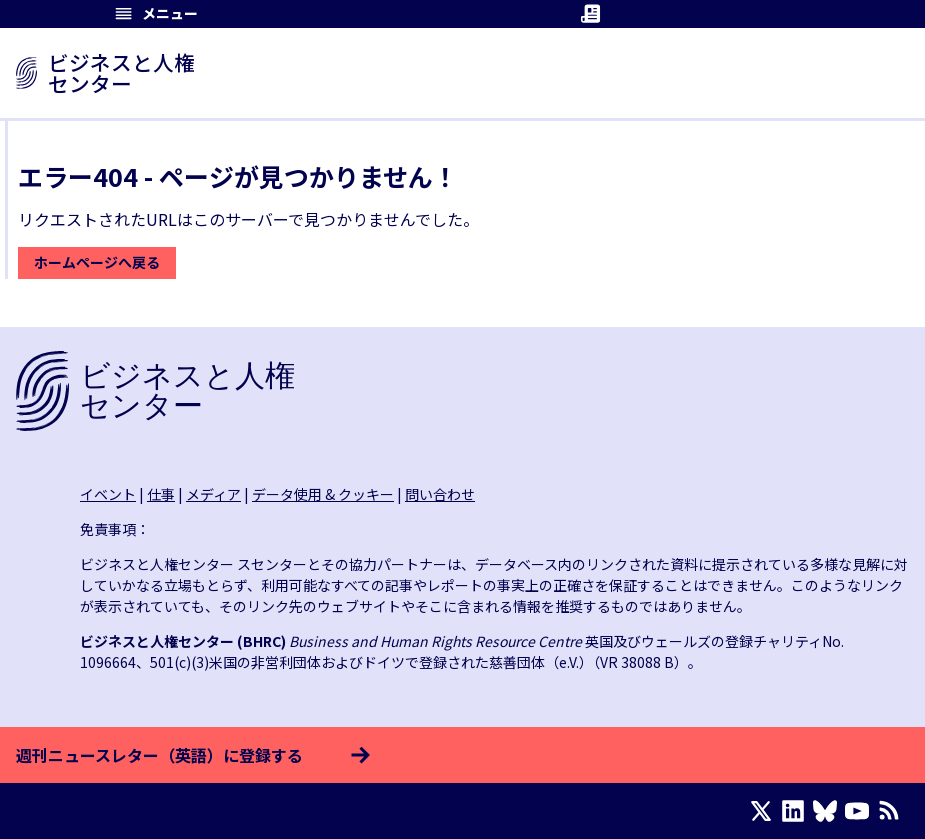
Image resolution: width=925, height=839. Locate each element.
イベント (108, 494)
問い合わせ (440, 494)
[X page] (765, 811)
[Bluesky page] (829, 811)
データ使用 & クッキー (323, 494)
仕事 (161, 494)
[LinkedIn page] (797, 811)
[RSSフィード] (893, 811)
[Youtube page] (861, 811)
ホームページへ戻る (97, 262)
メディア (213, 494)
